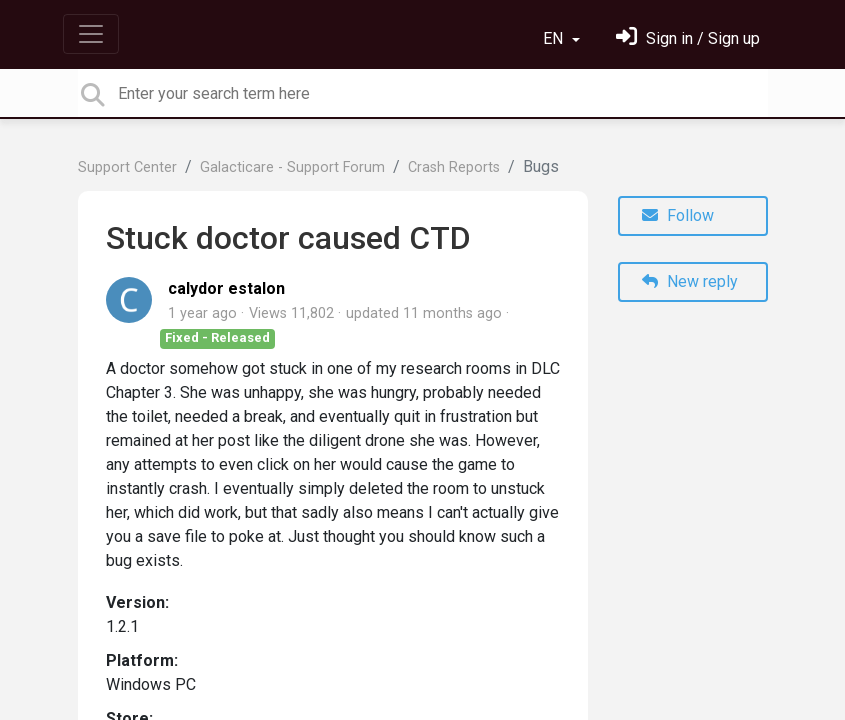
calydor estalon (226, 288)
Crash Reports (454, 167)
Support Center (127, 167)
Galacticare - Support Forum (292, 167)
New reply (690, 281)
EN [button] (555, 38)
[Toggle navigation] (91, 34)
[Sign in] (688, 38)
